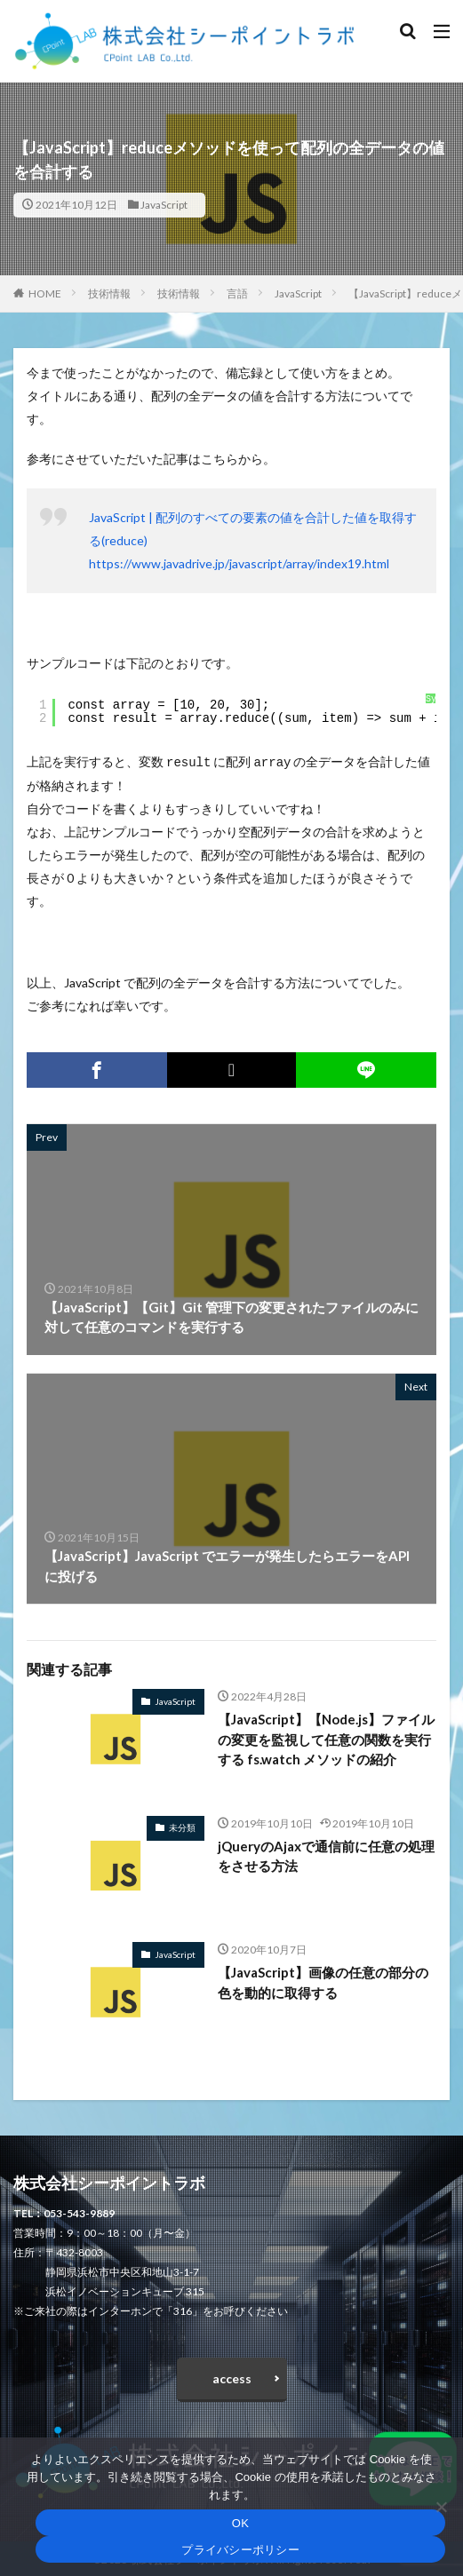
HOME (44, 293)
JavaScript (164, 204)
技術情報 (109, 293)
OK (240, 2523)
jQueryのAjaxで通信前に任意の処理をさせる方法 (326, 1854)
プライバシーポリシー (240, 2549)
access (231, 2376)
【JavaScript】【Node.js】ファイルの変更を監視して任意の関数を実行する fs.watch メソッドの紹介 (326, 1737)
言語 (237, 293)
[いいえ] (441, 2507)
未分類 (182, 1825)
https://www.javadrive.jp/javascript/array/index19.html (239, 563)
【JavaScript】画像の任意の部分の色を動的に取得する (323, 1980)
